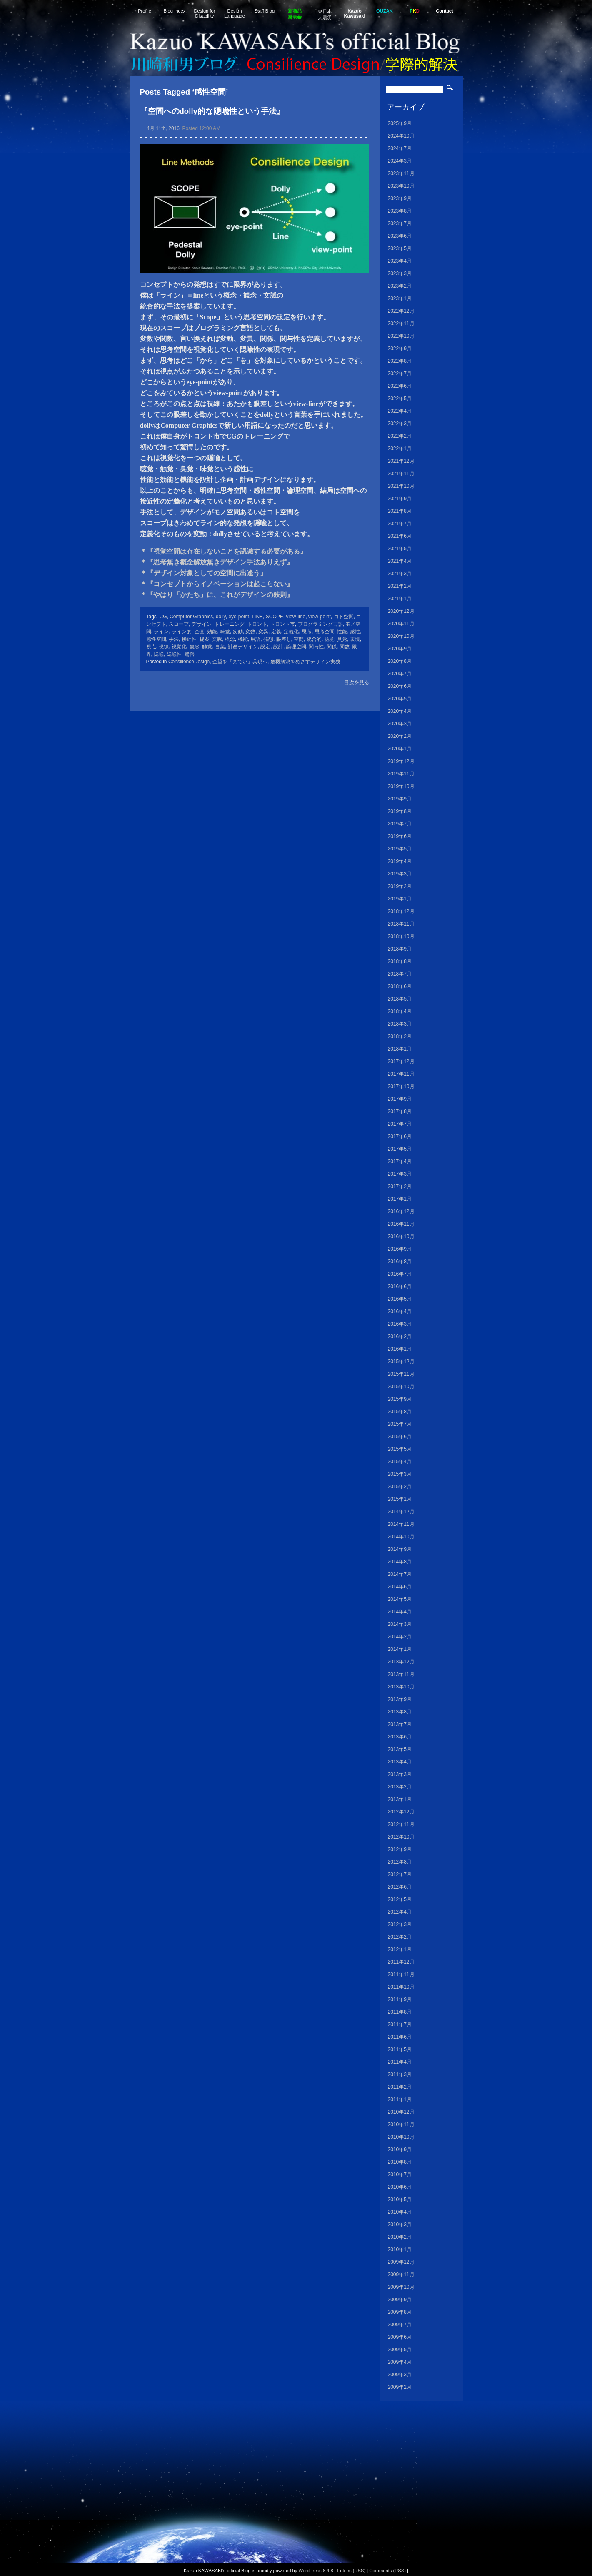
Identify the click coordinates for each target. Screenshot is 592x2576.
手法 (174, 639)
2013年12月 (401, 1662)
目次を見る (356, 682)
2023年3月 (400, 273)
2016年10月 (401, 1236)
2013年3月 (400, 1774)
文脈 (217, 639)
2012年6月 (400, 1887)
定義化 (291, 632)
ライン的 (182, 632)
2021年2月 (400, 586)
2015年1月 (400, 1499)
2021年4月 (400, 561)
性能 (342, 632)
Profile (144, 10)
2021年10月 (401, 486)
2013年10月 (401, 1687)
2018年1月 (400, 1049)
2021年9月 (400, 499)
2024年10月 (401, 136)
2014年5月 (400, 1599)
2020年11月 (401, 624)
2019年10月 (401, 786)
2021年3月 (400, 574)
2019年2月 (400, 886)
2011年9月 (400, 1999)
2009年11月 (401, 2275)
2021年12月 (401, 461)
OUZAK (384, 10)
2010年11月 (401, 2124)
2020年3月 (400, 724)
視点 (151, 647)
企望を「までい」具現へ (239, 662)
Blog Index (175, 10)
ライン (161, 632)
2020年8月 (400, 661)
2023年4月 (400, 261)
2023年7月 (400, 223)
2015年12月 (401, 1362)
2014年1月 (400, 1649)
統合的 (314, 639)
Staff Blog (265, 10)
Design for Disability (204, 13)
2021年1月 (400, 599)
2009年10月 (401, 2287)
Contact (444, 10)
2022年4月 (400, 411)
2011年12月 (401, 1962)
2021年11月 (401, 474)
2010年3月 (400, 2224)
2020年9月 (400, 649)
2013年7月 (400, 1724)
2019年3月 (400, 874)
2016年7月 (400, 1274)
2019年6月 (400, 836)
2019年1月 (400, 899)
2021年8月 (400, 511)
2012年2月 (400, 1937)
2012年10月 (401, 1837)
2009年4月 (400, 2362)
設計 (278, 647)
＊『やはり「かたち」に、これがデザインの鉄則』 (216, 594)
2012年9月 (400, 1849)
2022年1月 (400, 448)
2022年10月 (401, 336)
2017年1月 (400, 1199)
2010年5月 (400, 2199)
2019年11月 (401, 774)
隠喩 (159, 654)
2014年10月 (401, 1537)
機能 (243, 639)
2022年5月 (400, 398)
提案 (205, 639)
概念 (230, 639)
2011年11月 (401, 1974)
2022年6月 (400, 386)
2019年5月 (400, 849)
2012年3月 (400, 1924)
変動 (238, 632)
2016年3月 (400, 1324)
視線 (164, 647)
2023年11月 (401, 173)
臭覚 (342, 639)
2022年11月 (401, 323)
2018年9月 (400, 949)
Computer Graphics (191, 617)
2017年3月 (400, 1174)
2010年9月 (400, 2149)
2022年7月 (400, 373)
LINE (257, 617)
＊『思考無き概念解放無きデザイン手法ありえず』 (216, 562)
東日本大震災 (325, 14)
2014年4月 (400, 1612)
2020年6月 (400, 686)
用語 (255, 639)
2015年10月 (401, 1387)
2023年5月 (400, 248)
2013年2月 (400, 1787)
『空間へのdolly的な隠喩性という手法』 (212, 111)
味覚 (225, 632)
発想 (268, 639)
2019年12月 (401, 761)
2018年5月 (400, 999)
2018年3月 (400, 1024)
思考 (307, 632)
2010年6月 (400, 2187)
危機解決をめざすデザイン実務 (305, 662)
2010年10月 (401, 2137)
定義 (276, 632)
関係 (332, 647)
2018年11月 (401, 924)
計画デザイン (243, 647)
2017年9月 (400, 1099)
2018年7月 (400, 974)
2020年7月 (400, 674)
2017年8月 (400, 1111)
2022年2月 (400, 436)
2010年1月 (400, 2249)
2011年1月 (400, 2099)
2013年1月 (400, 1799)
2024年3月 (400, 161)
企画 (200, 632)
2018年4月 (400, 1011)
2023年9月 (400, 198)
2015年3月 (400, 1474)
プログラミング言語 (320, 624)
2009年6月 (400, 2337)
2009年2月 (400, 2387)
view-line (295, 617)
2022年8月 (400, 361)
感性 (355, 632)
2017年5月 (400, 1149)
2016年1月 (400, 1349)
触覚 (207, 647)
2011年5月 (400, 2049)
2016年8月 (400, 1261)
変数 (250, 632)
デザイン (202, 624)
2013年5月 (400, 1749)
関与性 (316, 647)
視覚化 (179, 647)
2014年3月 (400, 1624)
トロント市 (282, 624)
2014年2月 (400, 1637)
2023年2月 (400, 286)
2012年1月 (400, 1949)
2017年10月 (401, 1086)
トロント (257, 624)
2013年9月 (400, 1699)
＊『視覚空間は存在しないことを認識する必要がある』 (223, 551)
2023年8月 (400, 211)
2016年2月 (400, 1336)
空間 (299, 639)
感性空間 (156, 639)
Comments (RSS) (387, 2570)
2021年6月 (400, 536)
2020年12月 (401, 611)
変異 (263, 632)
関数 (345, 647)
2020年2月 (400, 736)
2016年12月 (401, 1211)
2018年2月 (400, 1036)
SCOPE (274, 617)
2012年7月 (400, 1874)
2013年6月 (400, 1737)
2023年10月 (401, 186)
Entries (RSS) (351, 2570)
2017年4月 (400, 1161)
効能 (212, 632)
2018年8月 (400, 961)
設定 (265, 647)
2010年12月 (401, 2112)
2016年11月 (401, 1224)
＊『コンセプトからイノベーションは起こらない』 (216, 583)
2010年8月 (400, 2162)
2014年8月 (400, 1562)
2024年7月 (400, 148)
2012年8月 (400, 1862)
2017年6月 (400, 1136)
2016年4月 (400, 1311)
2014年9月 (400, 1549)
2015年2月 (400, 1487)
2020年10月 (401, 636)
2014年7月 (400, 1574)
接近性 (189, 639)
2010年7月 (400, 2174)
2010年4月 (400, 2212)
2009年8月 (400, 2312)
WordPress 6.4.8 (316, 2570)
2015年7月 (400, 1424)
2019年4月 (400, 861)
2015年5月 (400, 1449)
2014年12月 (401, 1512)
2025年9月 (400, 123)
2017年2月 (400, 1186)
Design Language (234, 13)
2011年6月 (400, 2037)
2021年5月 (400, 549)
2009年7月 (400, 2325)
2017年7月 (400, 1124)
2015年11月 (401, 1374)
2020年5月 (400, 699)
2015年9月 (400, 1399)
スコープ (179, 624)
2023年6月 (400, 236)
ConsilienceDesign (189, 662)
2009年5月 (400, 2350)
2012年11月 (401, 1824)
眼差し (283, 639)
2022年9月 (400, 348)
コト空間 (344, 617)
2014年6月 (400, 1587)
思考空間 (325, 632)
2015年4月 (400, 1462)
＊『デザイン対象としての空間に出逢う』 (203, 573)
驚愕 (190, 654)
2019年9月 (400, 799)
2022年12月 (401, 311)
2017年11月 (401, 1074)
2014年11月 (401, 1524)
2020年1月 (400, 749)
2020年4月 (400, 711)
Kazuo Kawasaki (354, 13)
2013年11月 (401, 1674)
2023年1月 (400, 298)
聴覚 (330, 639)
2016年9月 (400, 1249)
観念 (195, 647)
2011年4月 (400, 2062)
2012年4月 (400, 1912)
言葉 (220, 647)
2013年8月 (400, 1712)
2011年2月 (400, 2087)
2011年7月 (400, 2024)
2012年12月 (401, 1812)
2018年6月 (400, 986)
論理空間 (296, 647)
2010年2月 (400, 2237)
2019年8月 (400, 811)
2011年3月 (400, 2074)
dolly (221, 617)
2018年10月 (401, 936)
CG (163, 617)
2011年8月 (400, 2012)
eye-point (238, 617)
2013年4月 (400, 1762)
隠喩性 (174, 654)
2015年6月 (400, 1437)
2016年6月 (400, 1286)
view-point (319, 617)
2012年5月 (400, 1899)
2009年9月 (400, 2300)
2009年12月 (401, 2262)
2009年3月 (400, 2375)
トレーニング (230, 624)
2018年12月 (401, 911)
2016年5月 (400, 1299)
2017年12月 (401, 1061)
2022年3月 (400, 423)
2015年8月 (400, 1412)
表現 (355, 639)
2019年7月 (400, 824)
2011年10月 (401, 1987)
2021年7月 (400, 524)
